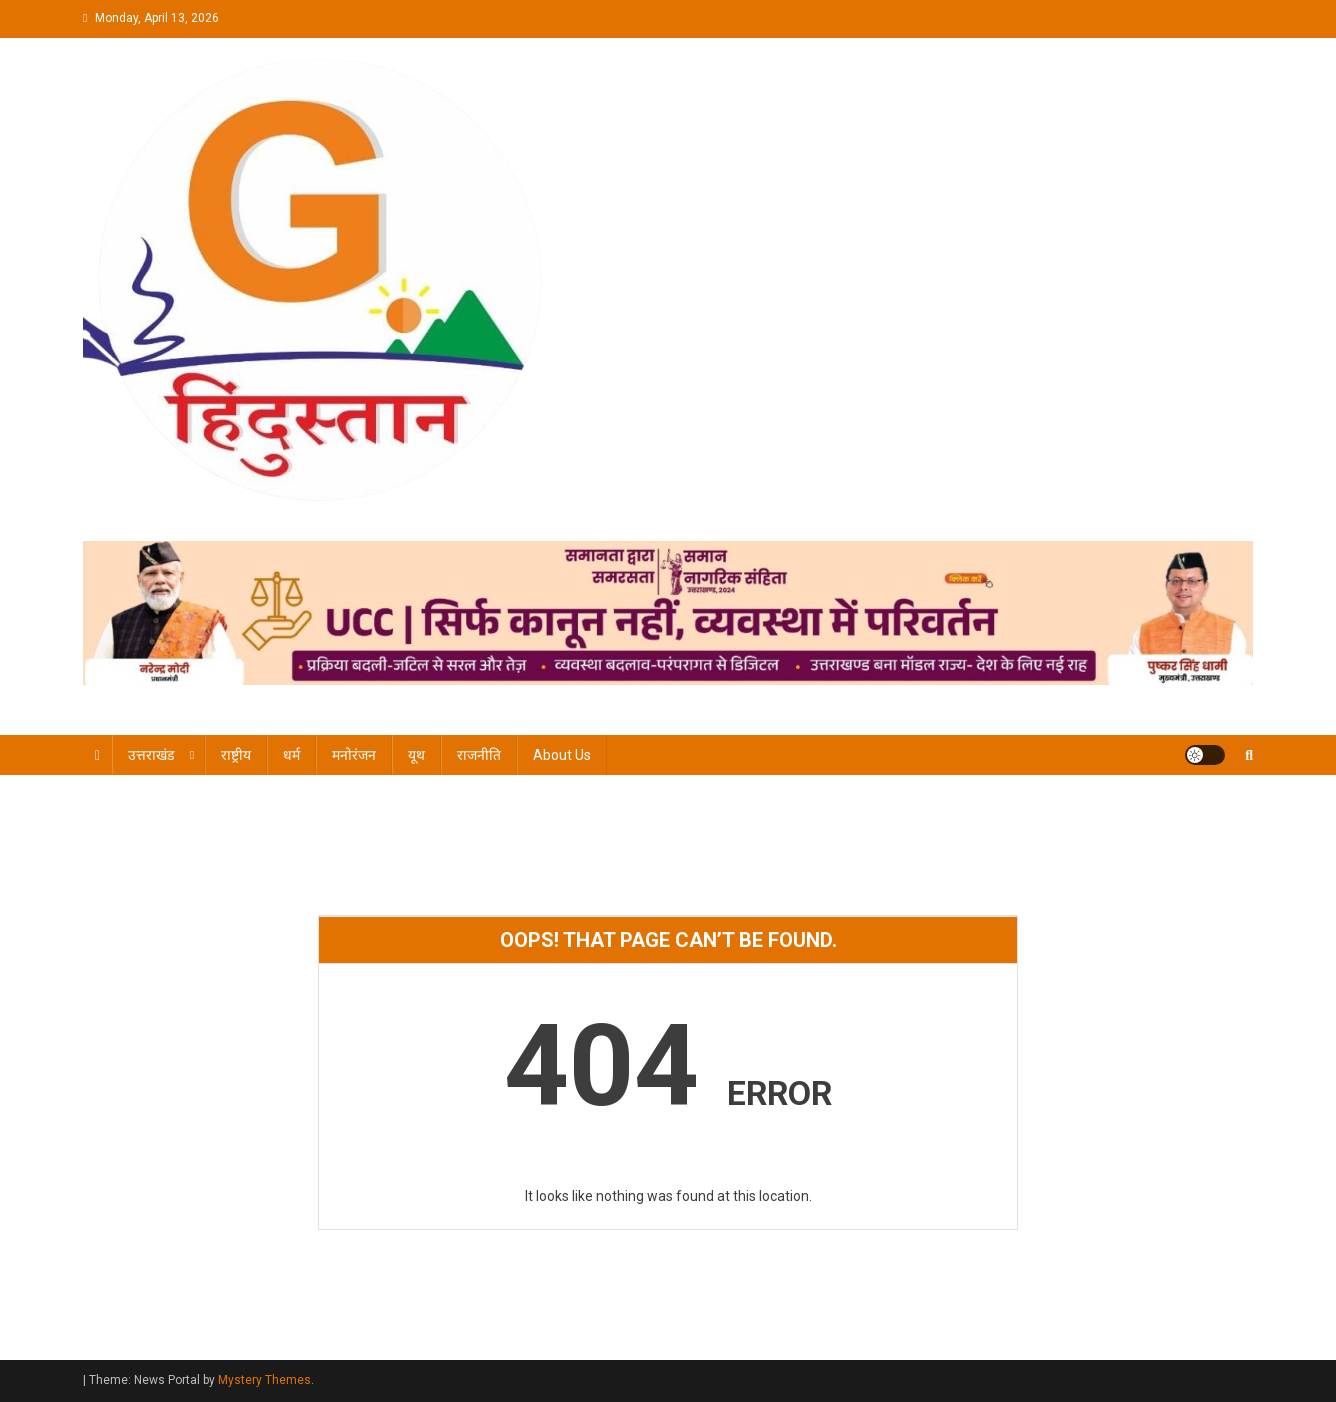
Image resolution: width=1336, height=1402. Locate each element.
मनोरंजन (354, 755)
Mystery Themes (264, 1380)
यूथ (416, 755)
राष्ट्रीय (236, 755)
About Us (562, 755)
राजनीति (479, 755)
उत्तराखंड (151, 755)
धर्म (291, 755)
